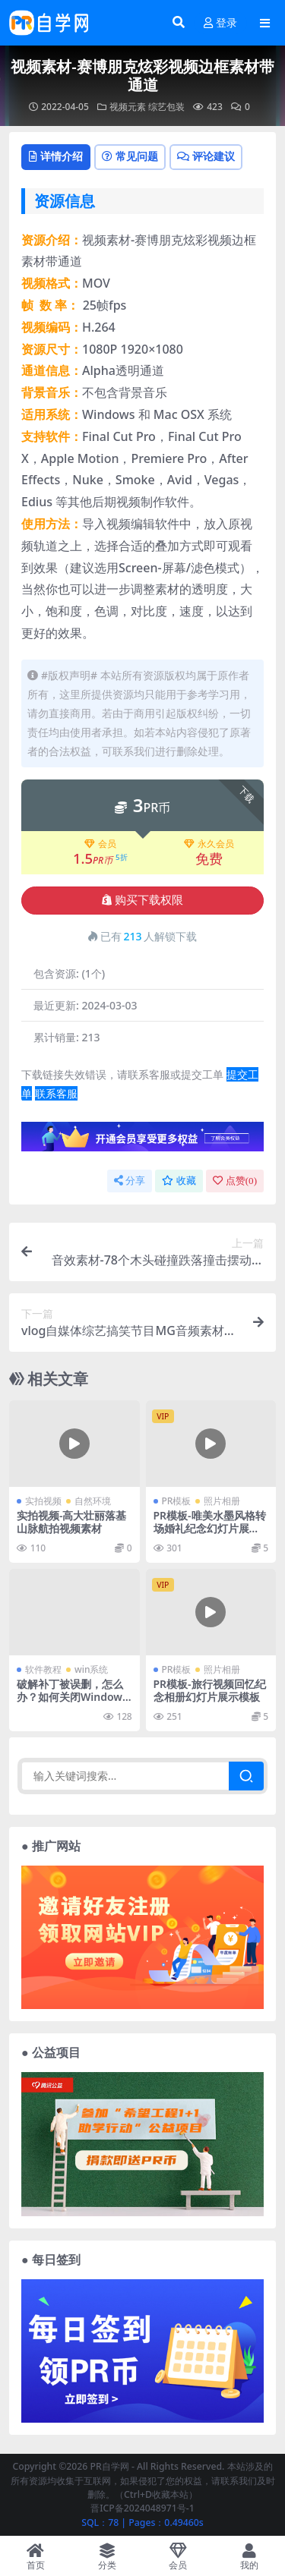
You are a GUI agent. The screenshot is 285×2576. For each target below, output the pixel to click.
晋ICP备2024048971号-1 (142, 2508)
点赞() (235, 1180)
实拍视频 (43, 1500)
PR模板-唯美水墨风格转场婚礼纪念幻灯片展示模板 (210, 1528)
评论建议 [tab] (206, 156)
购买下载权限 (142, 900)
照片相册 (222, 1500)
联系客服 (56, 1093)
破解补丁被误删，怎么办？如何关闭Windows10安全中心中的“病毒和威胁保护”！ (73, 1703)
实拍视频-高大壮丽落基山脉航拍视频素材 (71, 1521)
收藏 (179, 1180)
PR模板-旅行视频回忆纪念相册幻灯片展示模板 (210, 1690)
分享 (129, 1180)
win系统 (91, 1669)
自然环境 (92, 1500)
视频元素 (127, 106)
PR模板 (177, 1500)
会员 (100, 844)
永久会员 (209, 844)
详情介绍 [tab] (56, 156)
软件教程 (43, 1669)
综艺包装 (166, 106)
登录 (220, 23)
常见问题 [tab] (130, 156)
